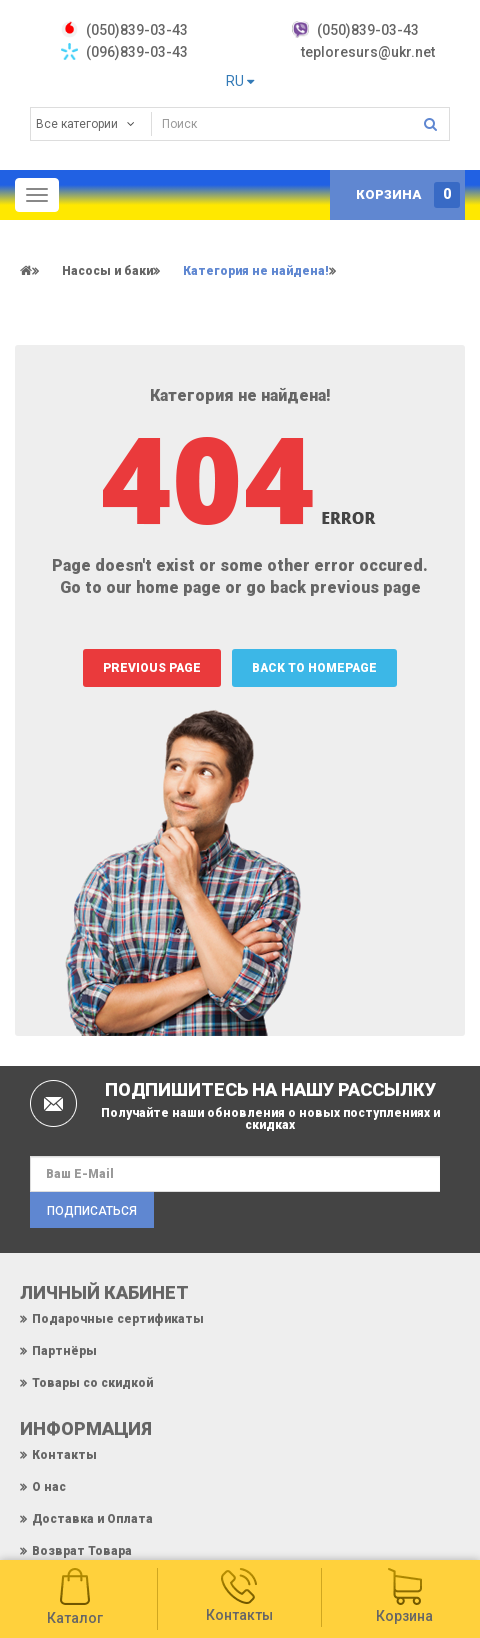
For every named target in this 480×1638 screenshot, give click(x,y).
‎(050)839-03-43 (137, 30)
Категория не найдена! (256, 271)
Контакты (64, 1455)
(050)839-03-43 (368, 30)
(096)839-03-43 (137, 52)
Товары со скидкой (92, 1383)
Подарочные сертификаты (118, 1319)
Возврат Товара (82, 1551)
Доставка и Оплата (92, 1519)
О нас (49, 1487)
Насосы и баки (107, 271)
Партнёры (64, 1351)
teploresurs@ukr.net (368, 52)
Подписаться (92, 1211)
